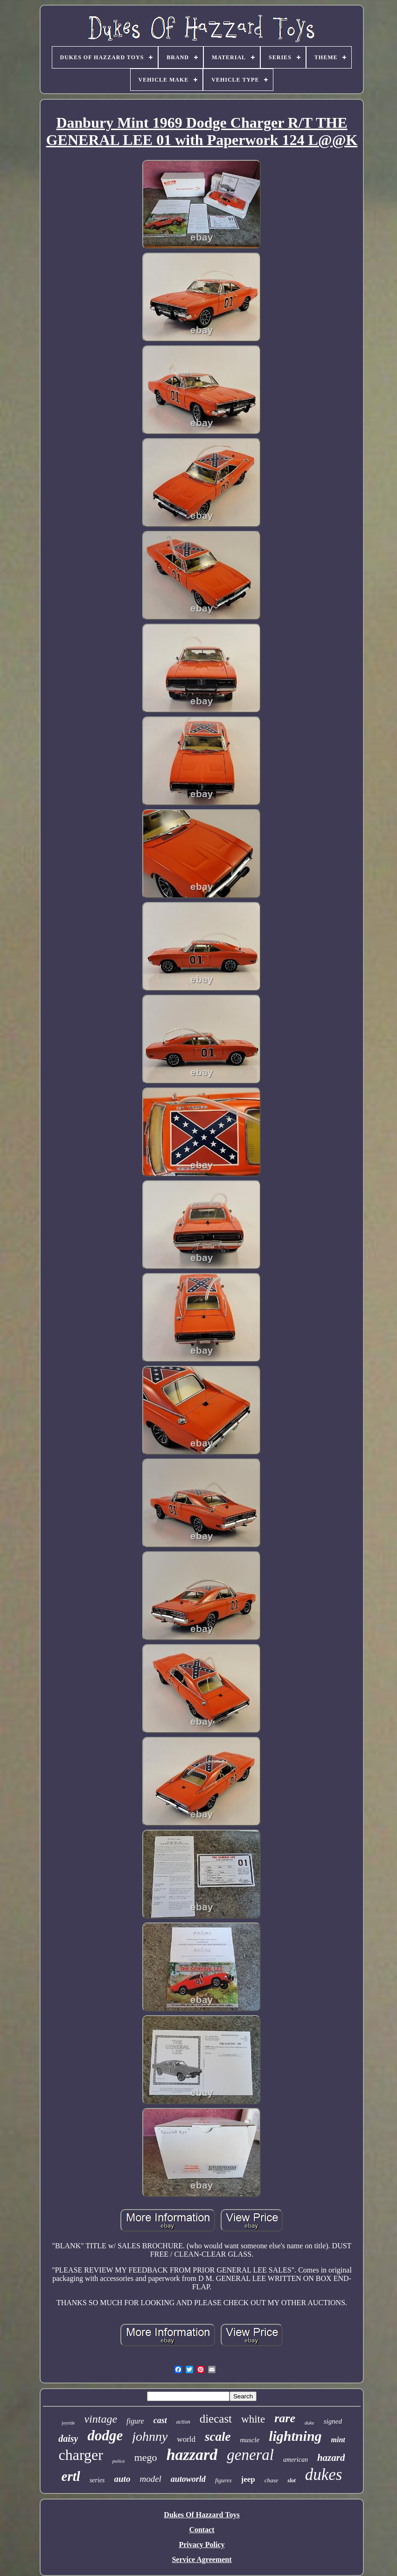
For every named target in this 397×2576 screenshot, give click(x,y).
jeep (248, 2479)
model (150, 2479)
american (295, 2459)
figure (135, 2421)
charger (81, 2454)
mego (145, 2457)
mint (338, 2440)
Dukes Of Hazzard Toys (201, 2515)
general (250, 2454)
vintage (100, 2419)
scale (217, 2437)
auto (122, 2479)
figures (223, 2480)
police (118, 2461)
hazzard (192, 2454)
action (183, 2421)
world (186, 2439)
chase (272, 2480)
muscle (250, 2440)
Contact (201, 2530)
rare (284, 2418)
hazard (331, 2457)
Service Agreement (201, 2559)
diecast (216, 2418)
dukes (323, 2475)
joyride (68, 2422)
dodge (105, 2435)
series (97, 2480)
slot (291, 2480)
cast (160, 2420)
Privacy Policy (201, 2544)
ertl (71, 2476)
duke (309, 2422)
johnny (149, 2436)
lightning (295, 2436)
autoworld (188, 2479)
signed (333, 2421)
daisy (68, 2438)
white (253, 2419)
